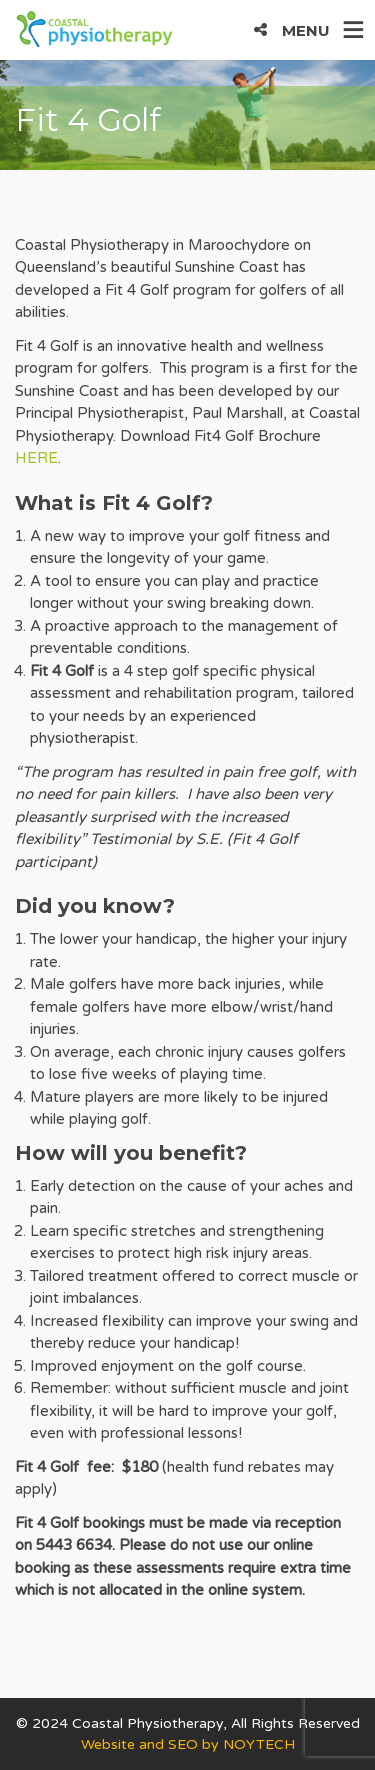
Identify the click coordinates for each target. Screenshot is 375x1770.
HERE (36, 458)
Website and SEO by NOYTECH (188, 1744)
